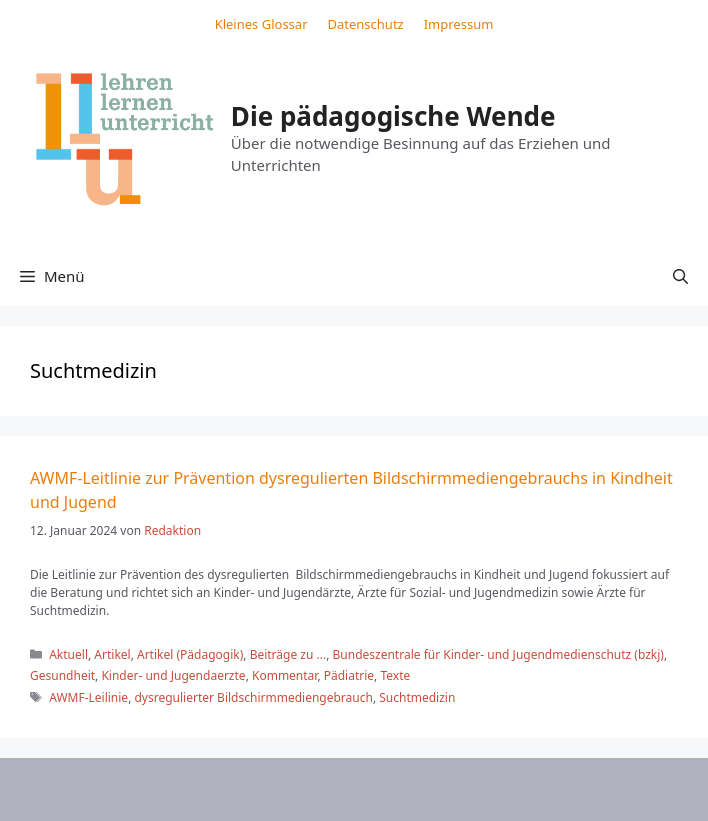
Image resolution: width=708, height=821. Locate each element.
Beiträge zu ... (288, 654)
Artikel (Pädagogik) (190, 654)
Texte (395, 675)
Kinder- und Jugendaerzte (173, 675)
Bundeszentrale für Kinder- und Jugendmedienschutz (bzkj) (498, 654)
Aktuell (68, 654)
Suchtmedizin (417, 697)
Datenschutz (366, 24)
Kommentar (284, 675)
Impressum (459, 24)
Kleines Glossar (261, 24)
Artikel (112, 654)
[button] (680, 276)
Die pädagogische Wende (393, 116)
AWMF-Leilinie (88, 697)
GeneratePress (517, 789)
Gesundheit (62, 675)
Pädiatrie (349, 675)
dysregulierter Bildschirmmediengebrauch (253, 697)
